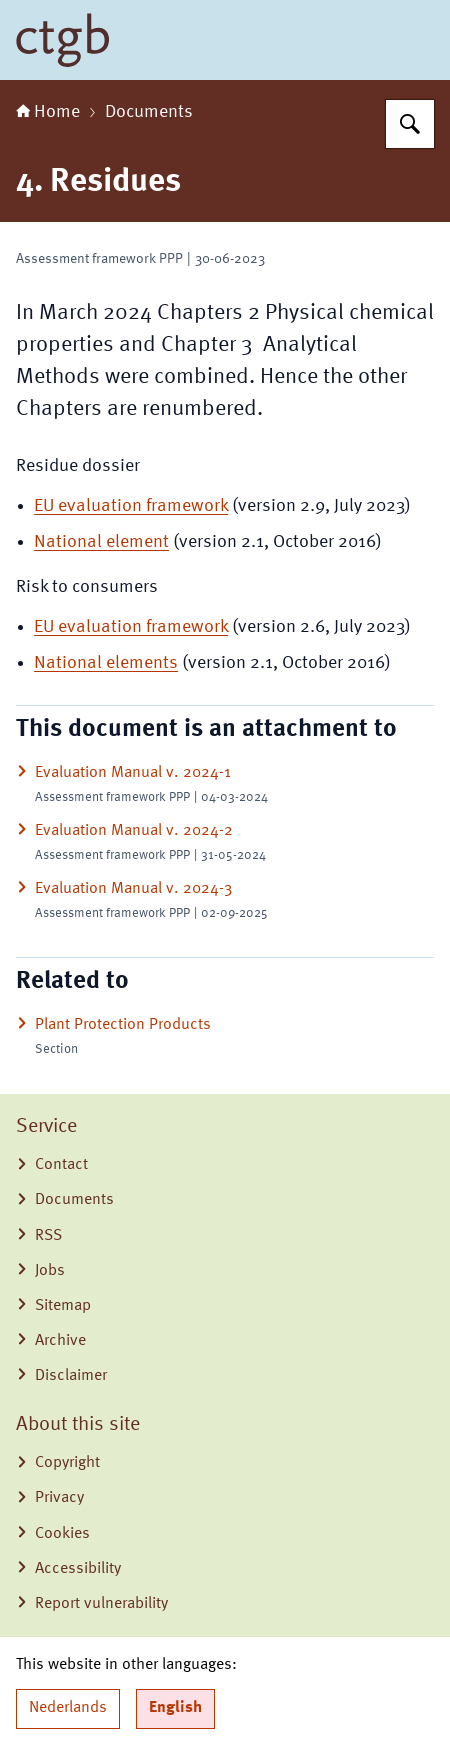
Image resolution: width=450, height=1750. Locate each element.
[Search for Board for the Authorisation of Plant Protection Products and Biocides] (410, 124)
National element (101, 542)
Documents (149, 112)
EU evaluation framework (131, 506)
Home (48, 112)
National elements (106, 663)
